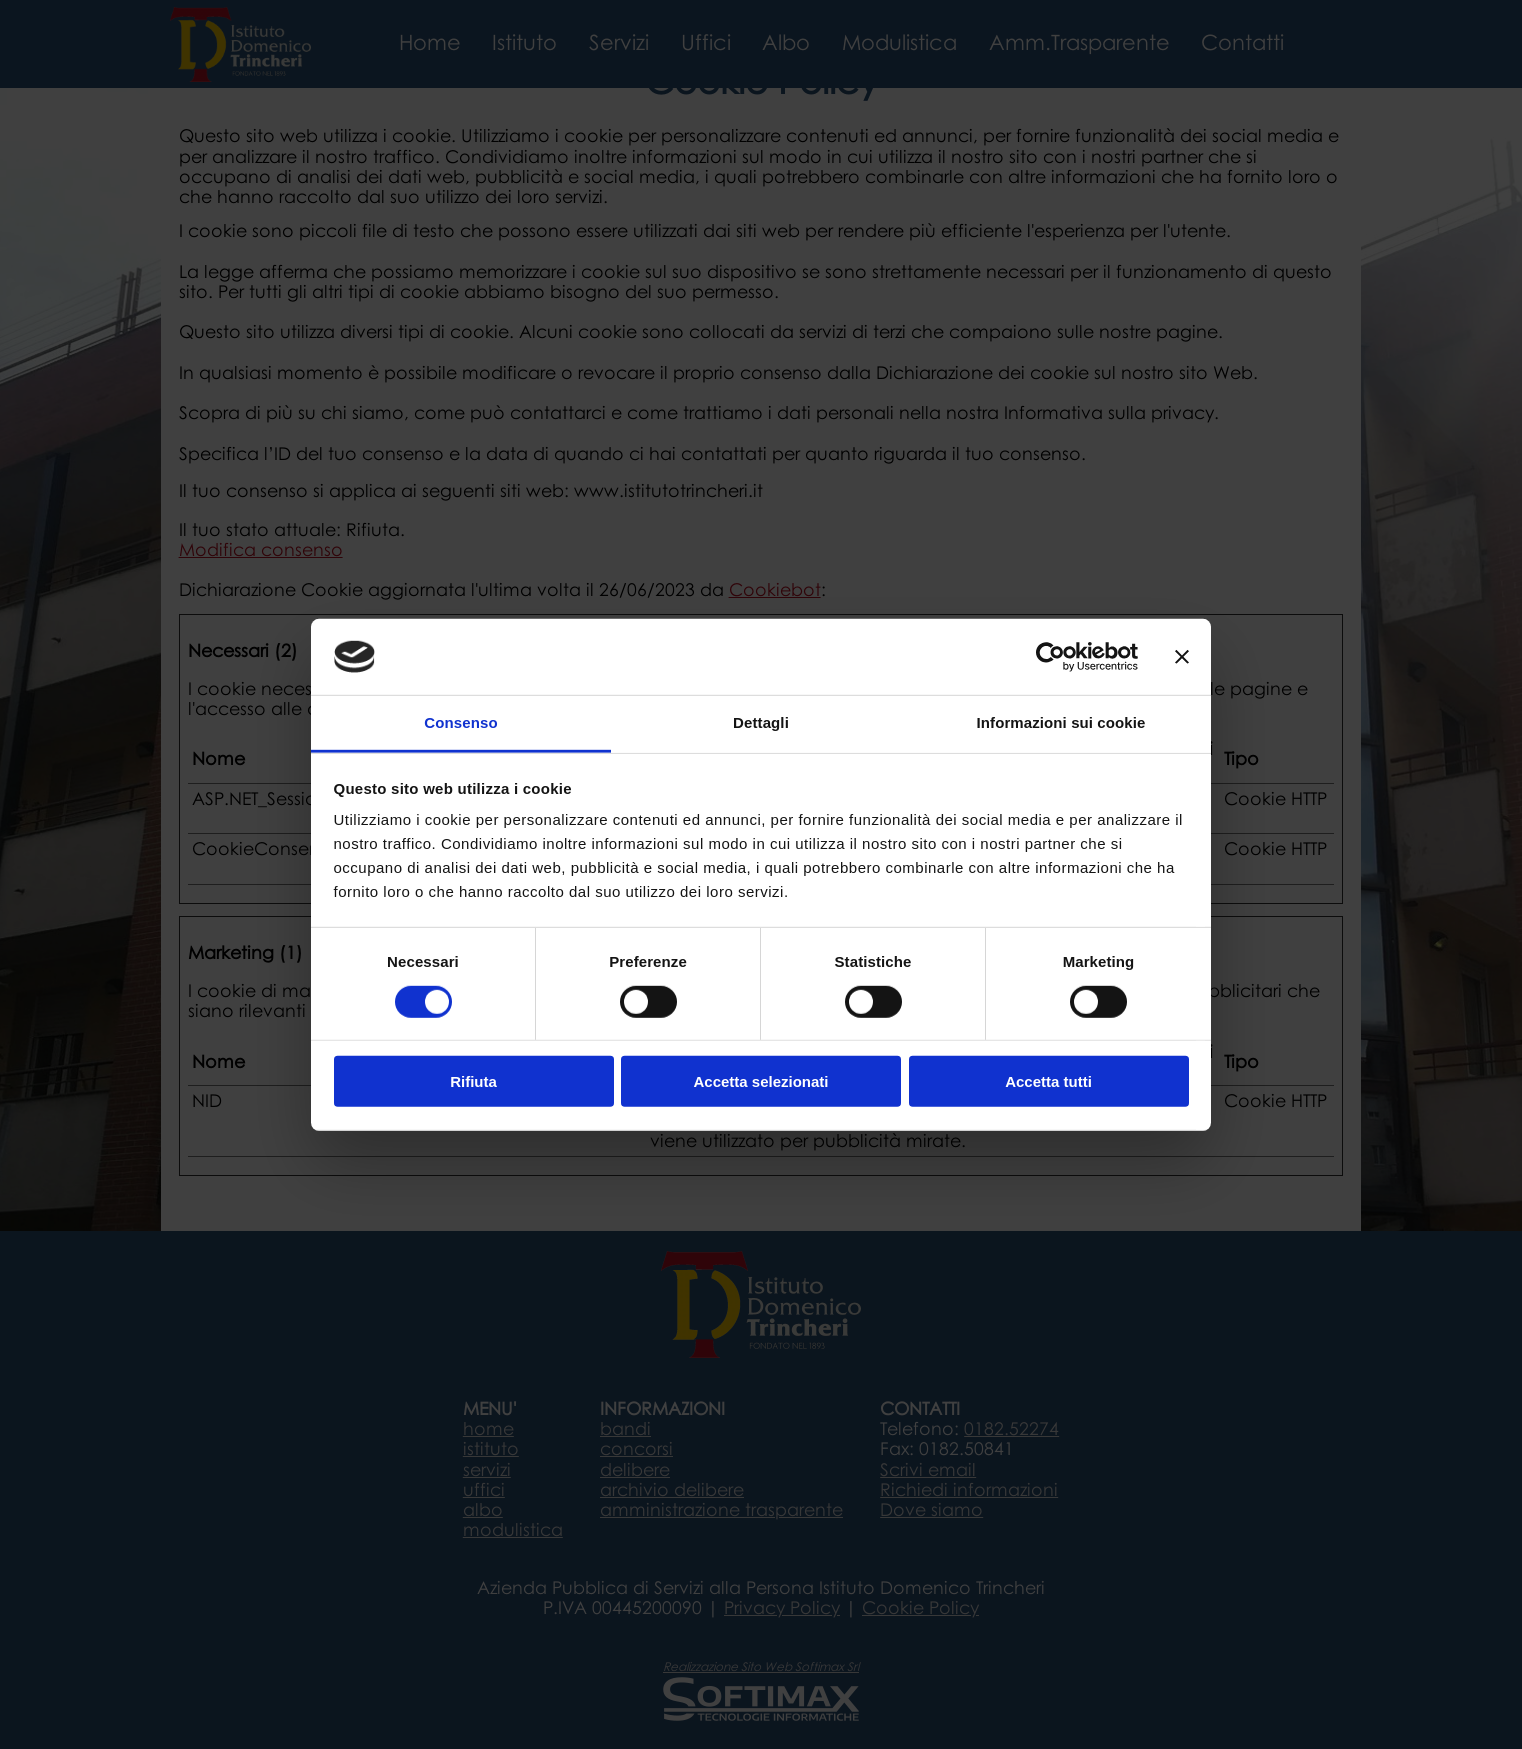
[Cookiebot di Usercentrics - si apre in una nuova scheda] (1050, 657)
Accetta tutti (1048, 1081)
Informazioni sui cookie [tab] (1061, 722)
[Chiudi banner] (1182, 657)
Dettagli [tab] (761, 722)
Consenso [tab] (460, 722)
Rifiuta (473, 1081)
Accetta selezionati (760, 1081)
